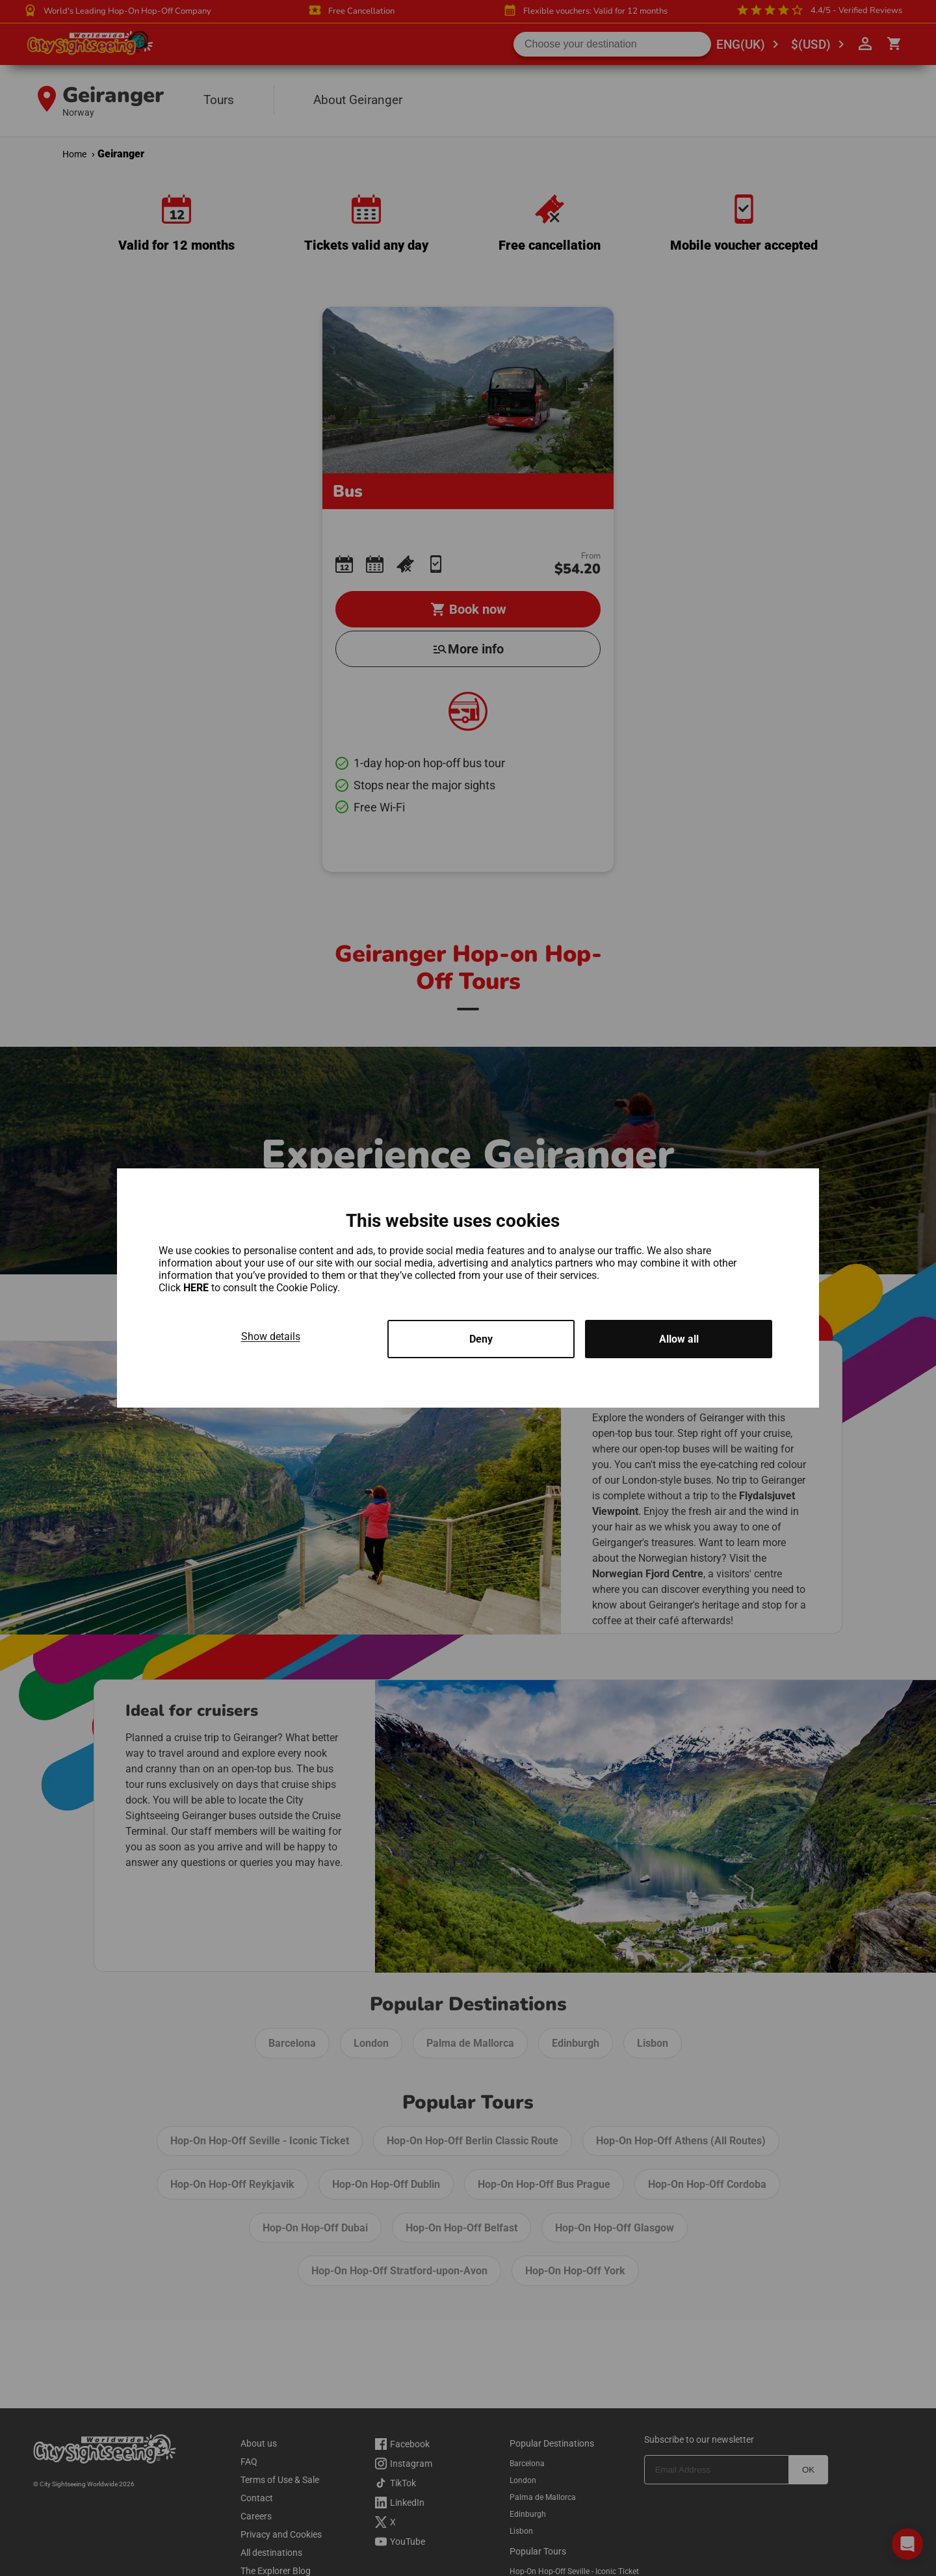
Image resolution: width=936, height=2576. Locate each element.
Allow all (679, 1339)
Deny (481, 1339)
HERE (197, 1287)
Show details (270, 1336)
